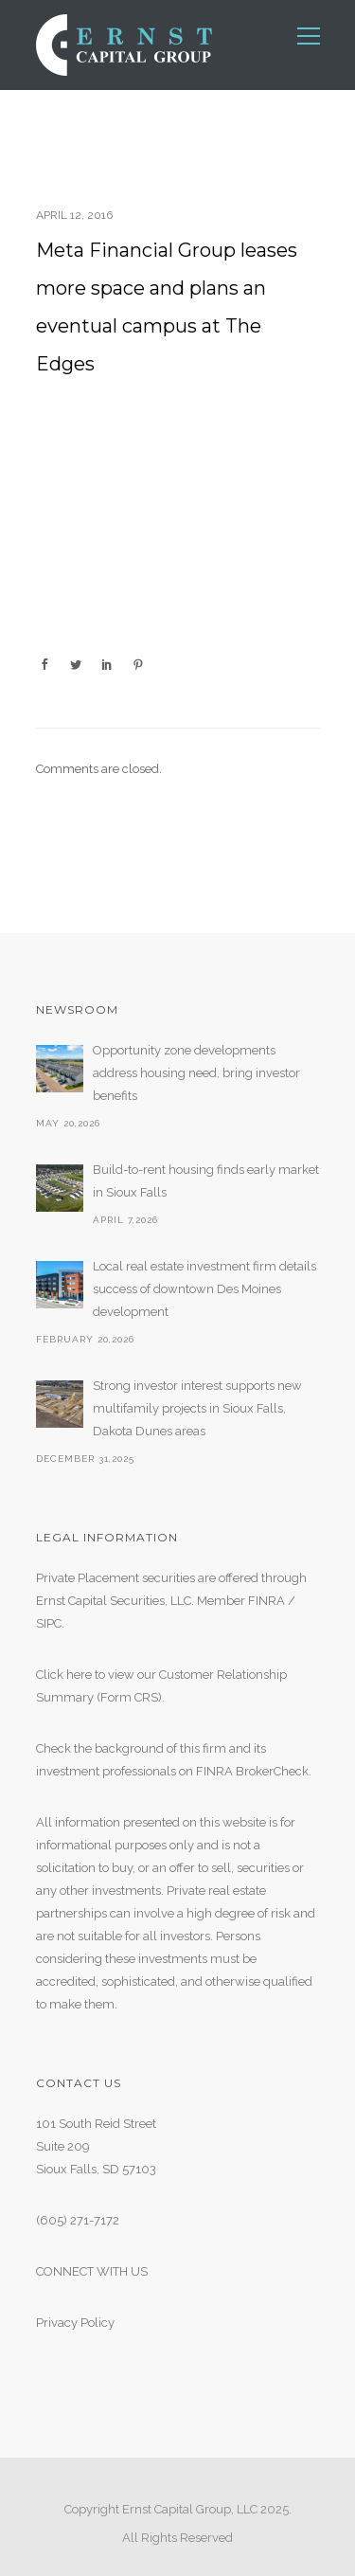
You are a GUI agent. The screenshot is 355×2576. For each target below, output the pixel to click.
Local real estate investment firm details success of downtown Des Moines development (204, 1289)
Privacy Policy (75, 2322)
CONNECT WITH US (92, 2271)
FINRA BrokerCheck (252, 1771)
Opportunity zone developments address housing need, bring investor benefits (196, 1073)
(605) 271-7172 (77, 2220)
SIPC (49, 1623)
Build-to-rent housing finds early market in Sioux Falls (206, 1180)
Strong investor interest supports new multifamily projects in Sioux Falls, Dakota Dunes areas (197, 1408)
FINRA (266, 1601)
